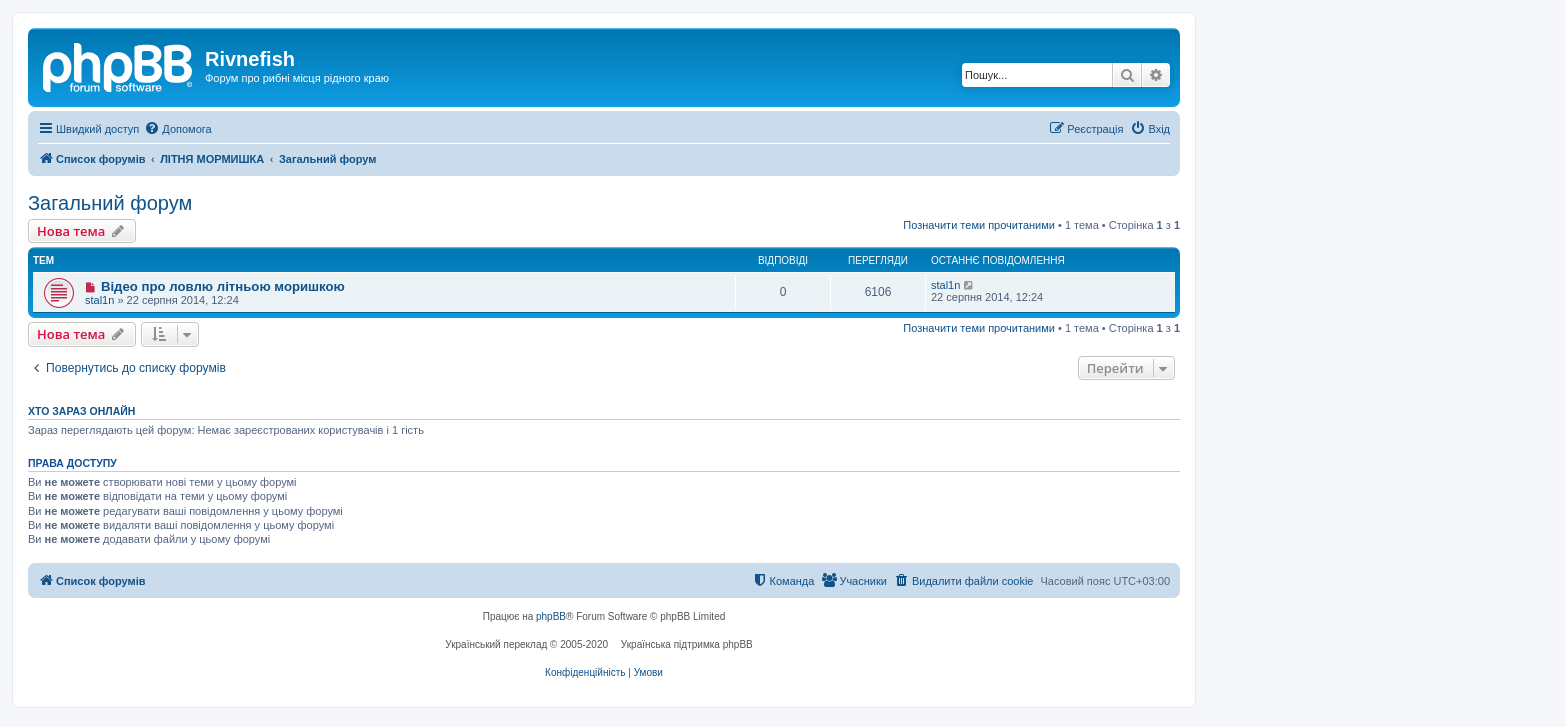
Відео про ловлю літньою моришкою (223, 286)
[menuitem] (177, 129)
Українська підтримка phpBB (687, 644)
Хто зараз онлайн (81, 411)
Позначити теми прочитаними (979, 225)
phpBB (551, 616)
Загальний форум (110, 203)
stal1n (99, 300)
